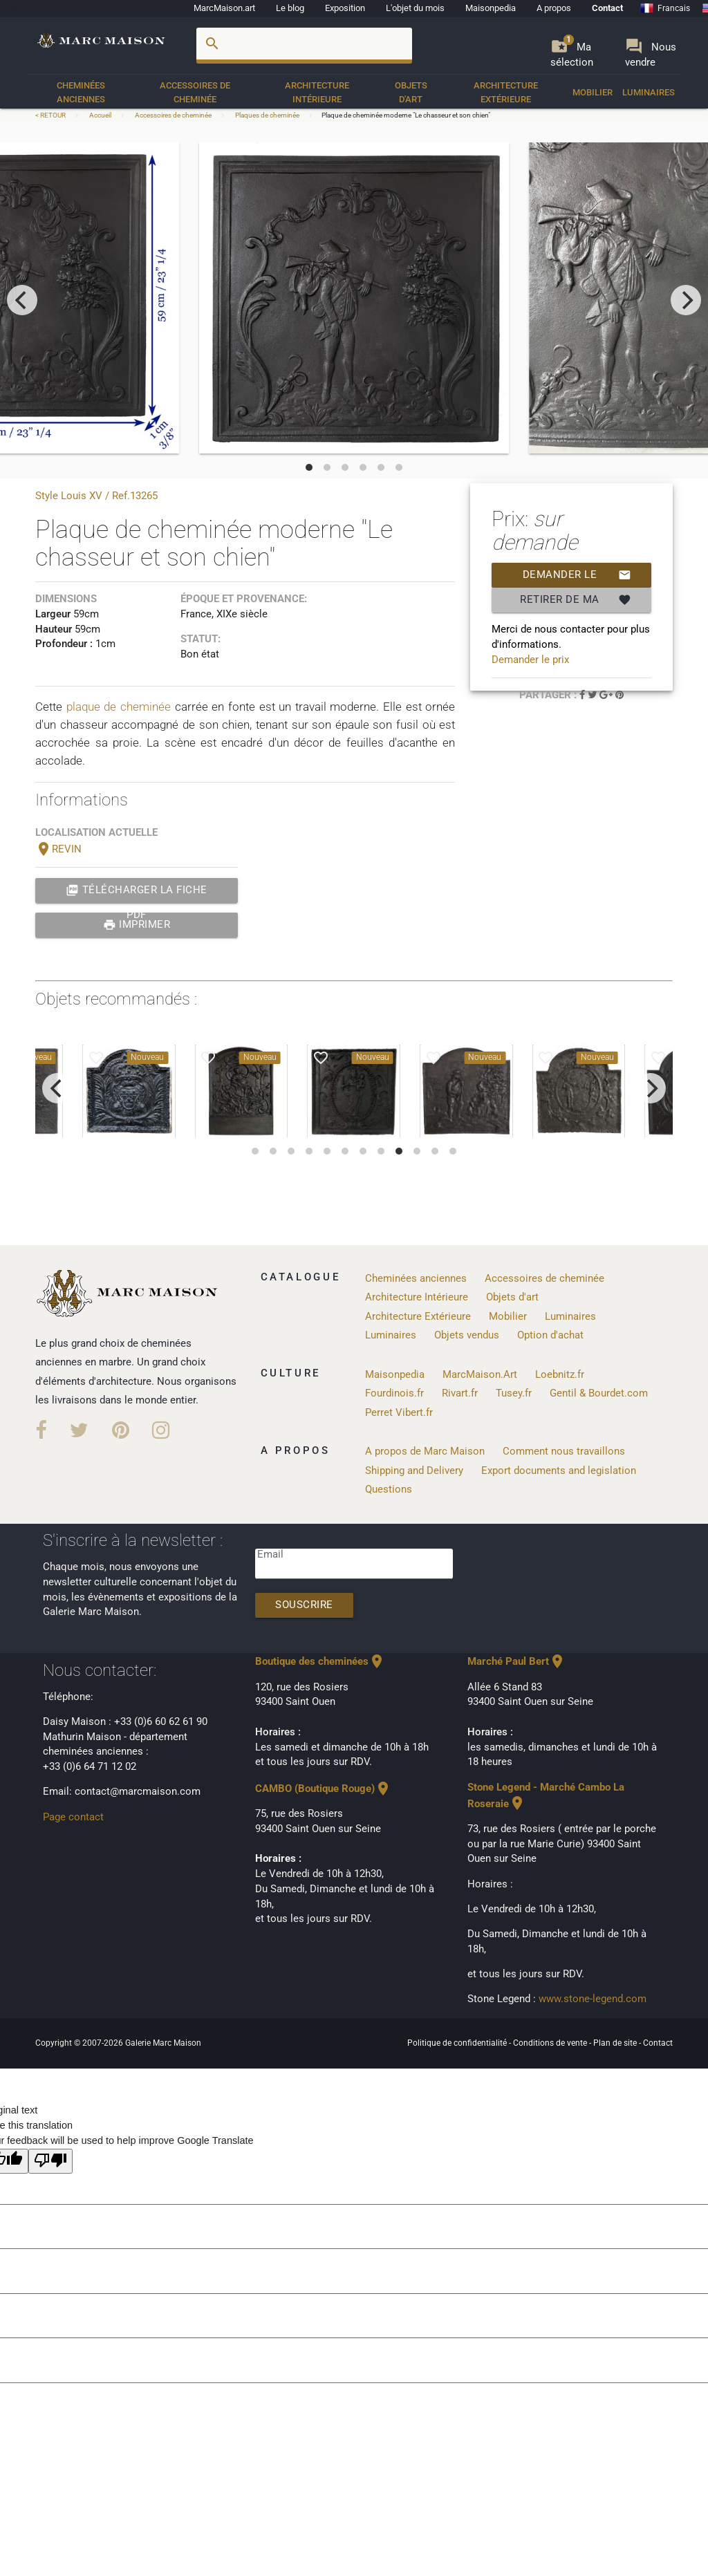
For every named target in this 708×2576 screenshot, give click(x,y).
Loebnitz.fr (559, 1375)
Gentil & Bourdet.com (599, 1393)
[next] (686, 300)
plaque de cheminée (118, 706)
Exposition (345, 8)
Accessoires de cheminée (195, 92)
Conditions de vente (551, 2043)
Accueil (100, 115)
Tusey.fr (514, 1393)
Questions (388, 1489)
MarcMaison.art (224, 8)
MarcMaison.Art (479, 1375)
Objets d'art (411, 92)
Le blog (290, 8)
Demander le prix (577, 575)
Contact (607, 8)
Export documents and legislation (558, 1471)
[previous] (22, 300)
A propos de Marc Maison (425, 1451)
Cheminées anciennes (81, 92)
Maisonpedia (490, 8)
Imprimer (137, 925)
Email (270, 1554)
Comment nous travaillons (564, 1451)
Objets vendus (466, 1335)
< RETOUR (51, 115)
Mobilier (592, 92)
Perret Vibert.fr (399, 1413)
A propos (554, 8)
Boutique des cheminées (320, 1662)
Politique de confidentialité (458, 2043)
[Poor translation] (50, 2161)
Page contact (73, 1817)
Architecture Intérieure (317, 92)
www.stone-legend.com (592, 1999)
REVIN (58, 849)
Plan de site (616, 2043)
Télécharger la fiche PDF (136, 890)
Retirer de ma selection (575, 600)
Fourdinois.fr (394, 1393)
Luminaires (648, 92)
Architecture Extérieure (506, 92)
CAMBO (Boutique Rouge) (323, 1789)
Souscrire (304, 1605)
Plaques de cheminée (267, 115)
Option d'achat (550, 1335)
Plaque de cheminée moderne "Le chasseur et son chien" (406, 115)
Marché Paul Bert (516, 1662)
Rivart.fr (460, 1393)
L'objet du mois (415, 8)
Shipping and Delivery (414, 1471)
